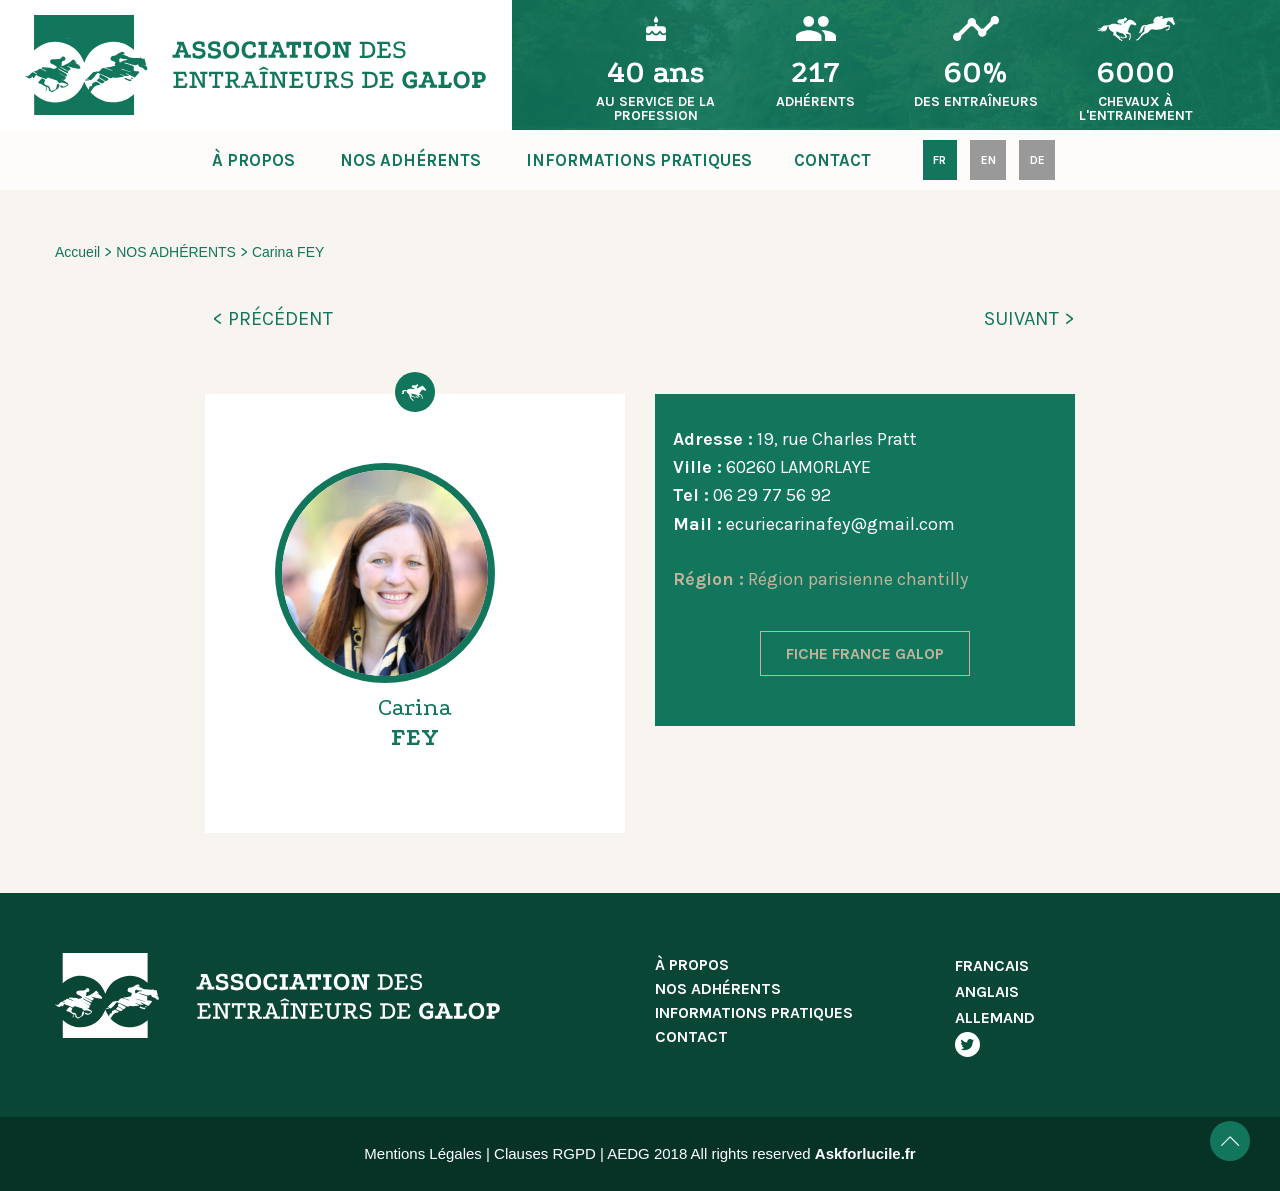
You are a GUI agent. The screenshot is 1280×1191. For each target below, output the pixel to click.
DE (1037, 160)
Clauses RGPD (545, 1153)
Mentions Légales (423, 1153)
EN (988, 160)
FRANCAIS (992, 965)
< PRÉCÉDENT (272, 318)
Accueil (77, 252)
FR (939, 160)
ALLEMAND (995, 1017)
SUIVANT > (1029, 318)
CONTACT (832, 160)
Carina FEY (288, 252)
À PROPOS (253, 160)
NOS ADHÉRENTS (410, 160)
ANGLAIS (987, 991)
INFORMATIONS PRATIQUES (639, 160)
